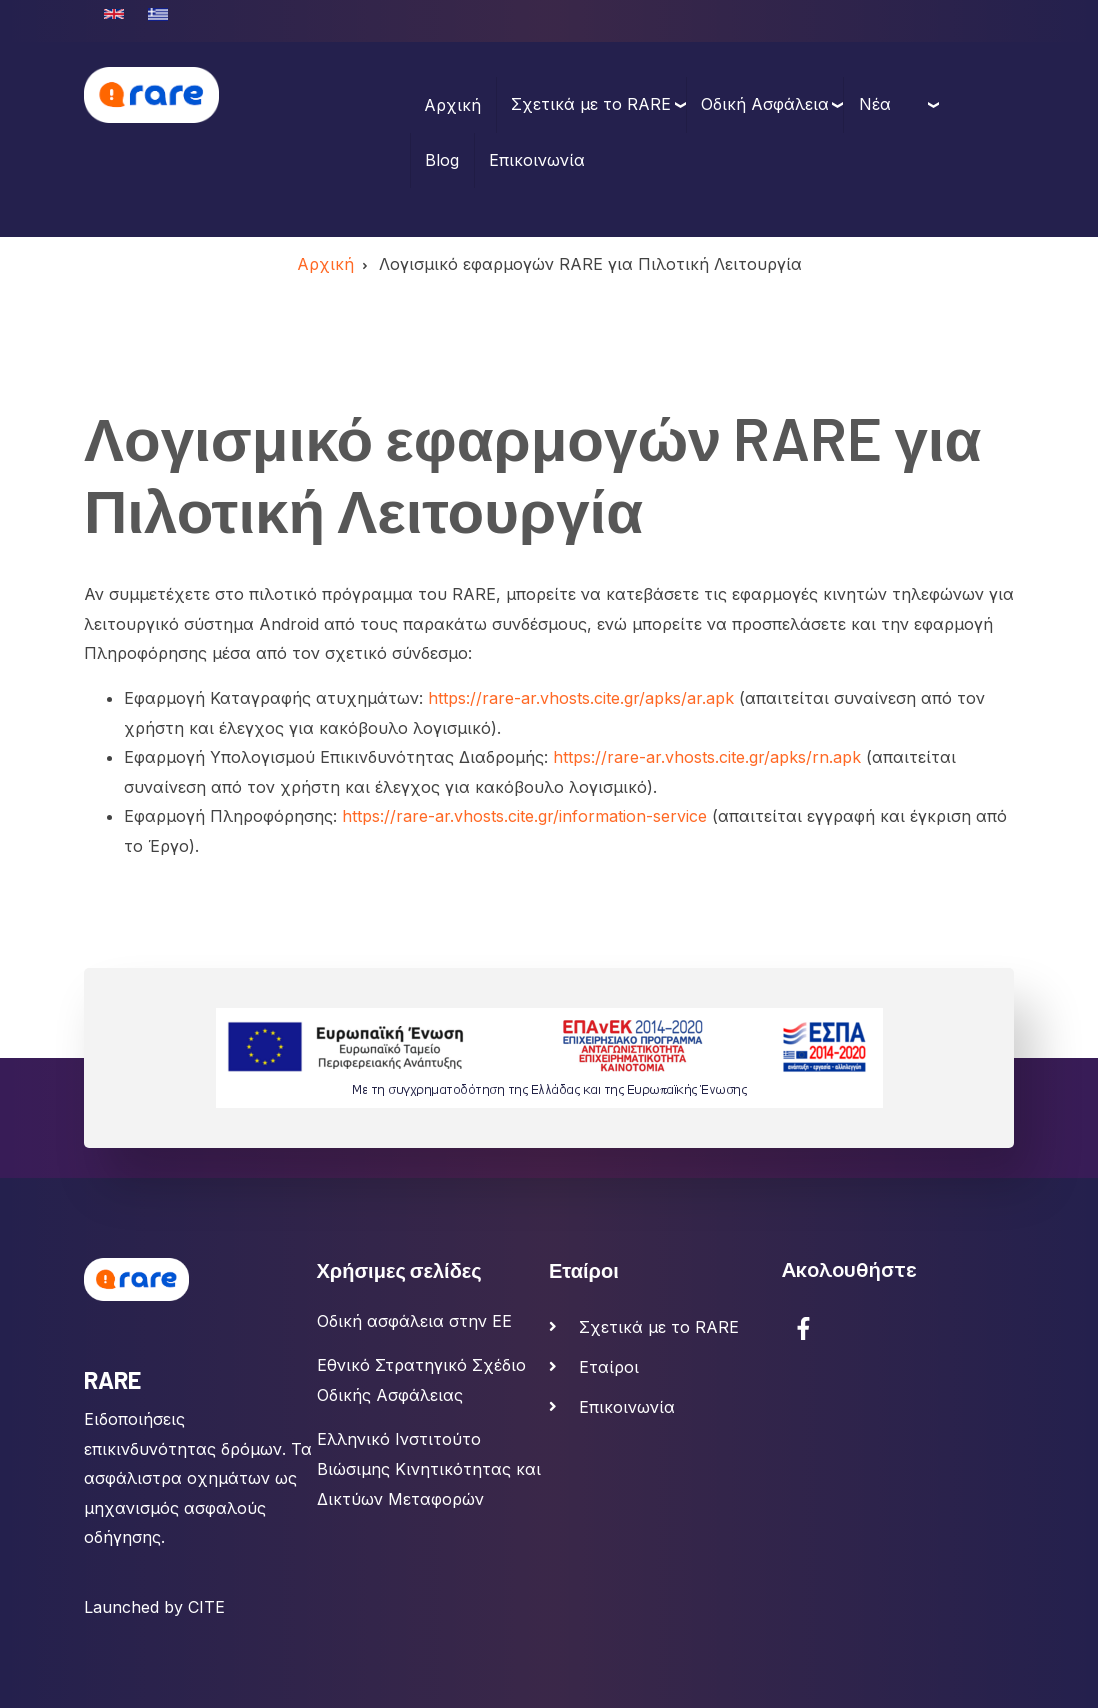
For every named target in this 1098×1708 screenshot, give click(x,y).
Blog (442, 160)
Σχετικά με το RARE (591, 104)
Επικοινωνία (537, 160)
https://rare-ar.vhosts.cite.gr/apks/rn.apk (707, 757)
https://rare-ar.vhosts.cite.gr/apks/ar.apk (581, 698)
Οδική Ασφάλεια (765, 104)
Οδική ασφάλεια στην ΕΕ (414, 1321)
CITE (206, 1607)
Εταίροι (609, 1367)
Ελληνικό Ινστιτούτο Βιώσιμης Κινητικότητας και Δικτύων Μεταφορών (429, 1468)
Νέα (875, 104)
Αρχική (452, 105)
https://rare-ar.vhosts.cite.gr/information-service (524, 816)
